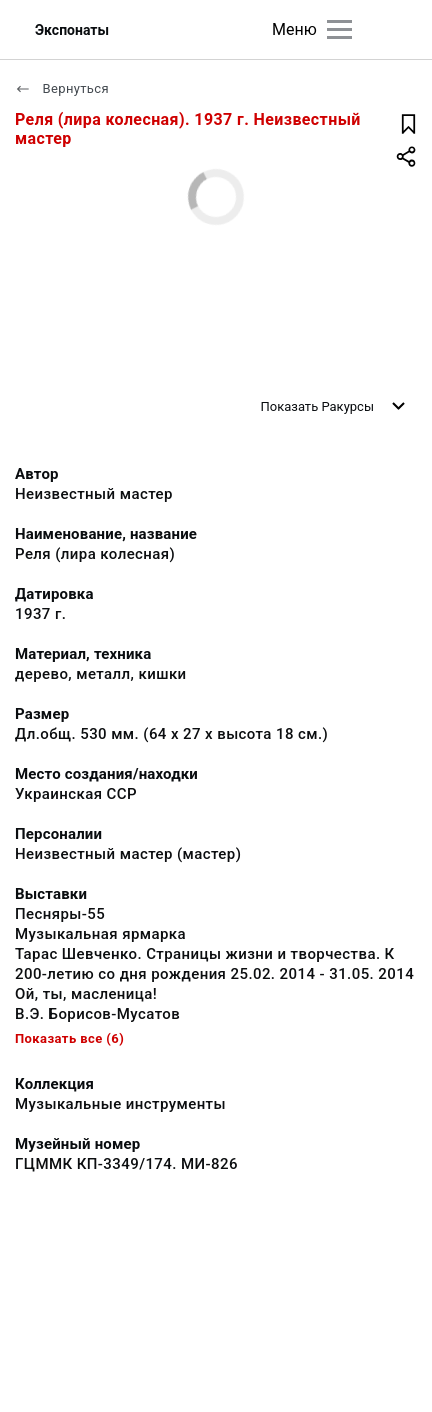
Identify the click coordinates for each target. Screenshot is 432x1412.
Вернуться (62, 88)
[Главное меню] (339, 29)
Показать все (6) (69, 1038)
